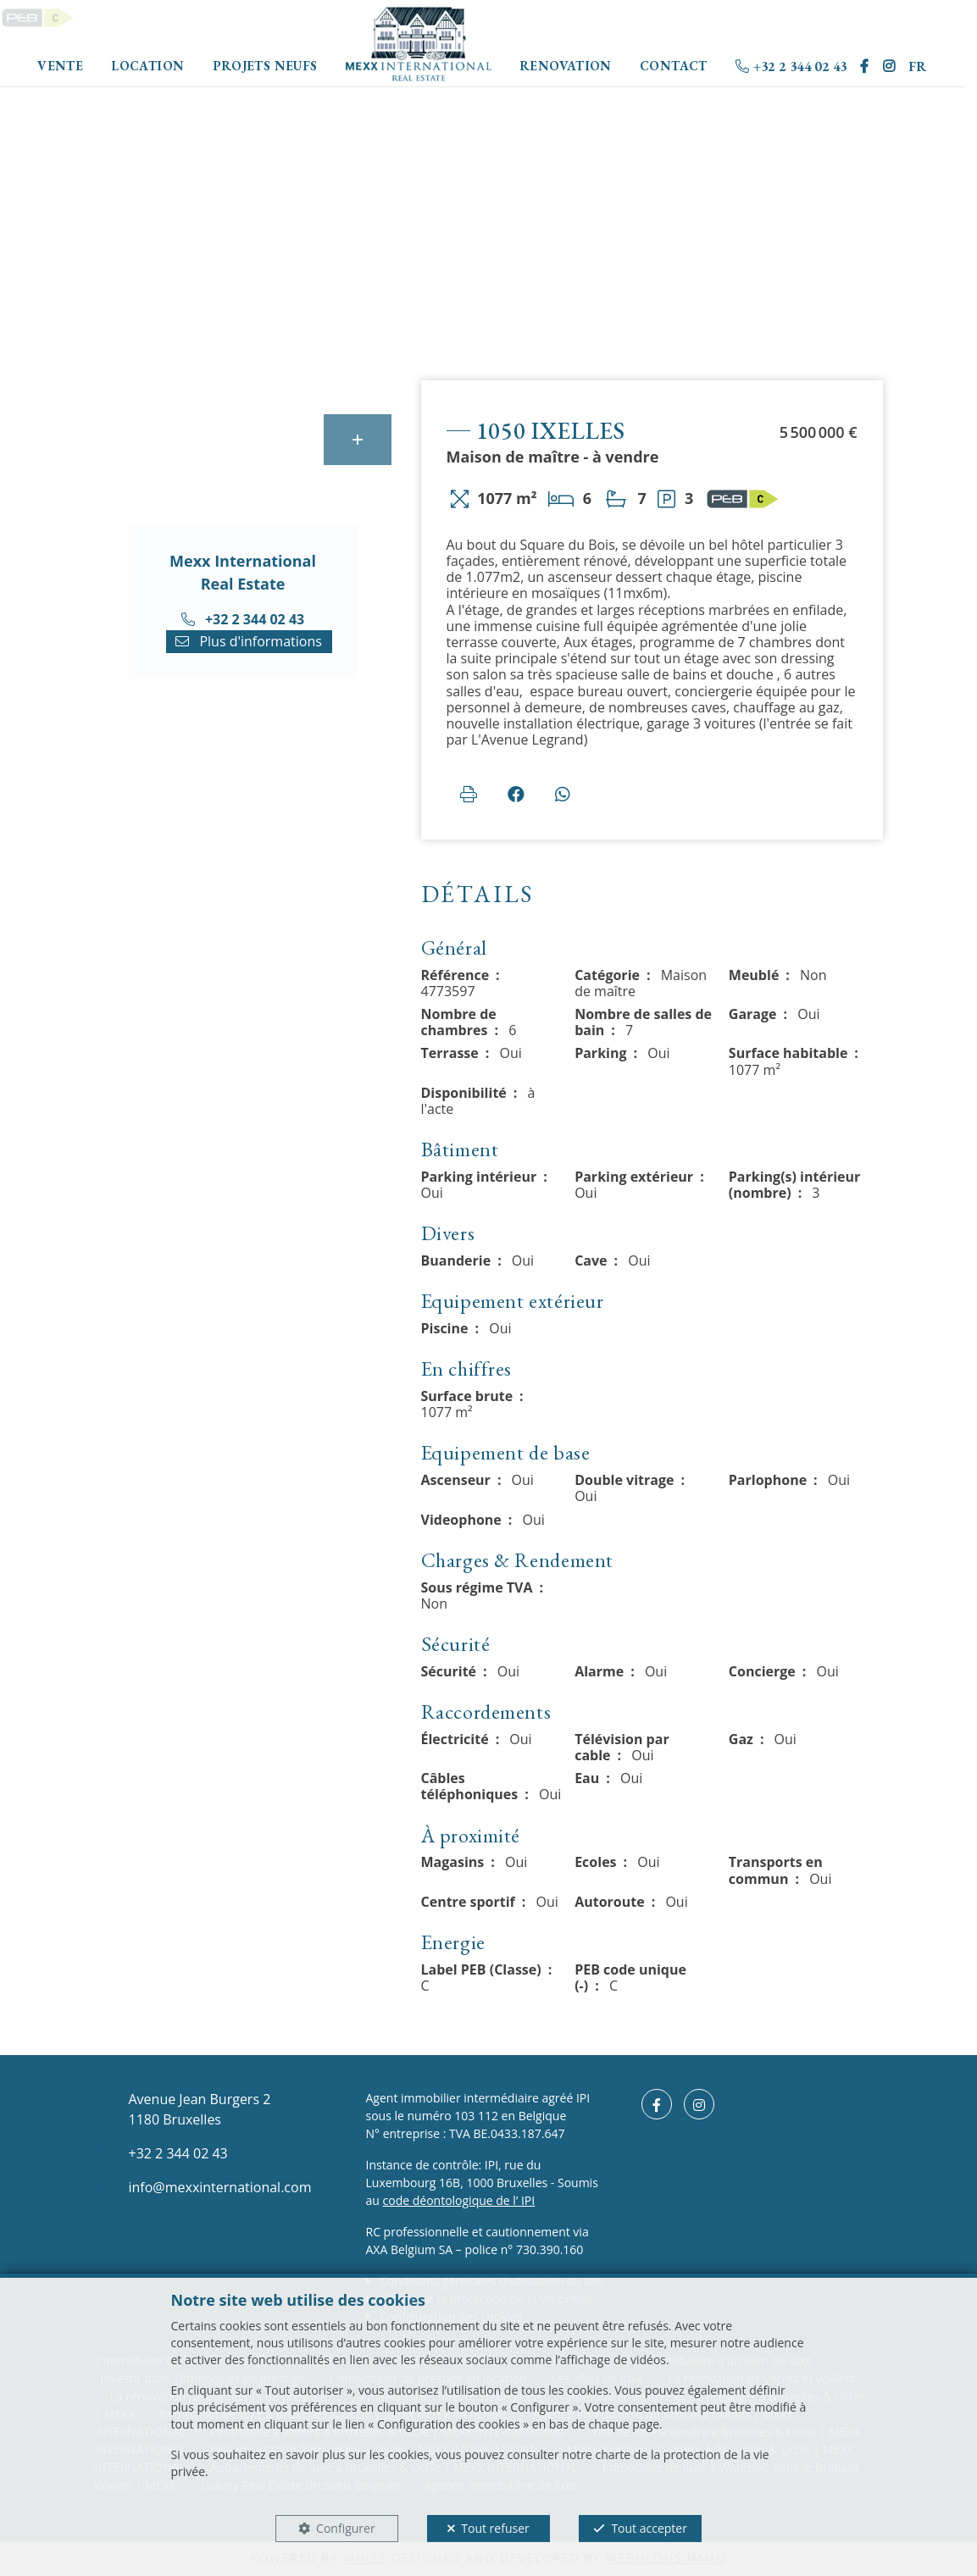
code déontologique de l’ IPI (459, 2200)
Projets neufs (265, 66)
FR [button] (917, 66)
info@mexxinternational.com (220, 2187)
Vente (60, 66)
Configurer (345, 2528)
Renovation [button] (565, 66)
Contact (674, 66)
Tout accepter (649, 2528)
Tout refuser (495, 2528)
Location (147, 66)
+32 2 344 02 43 (791, 66)
